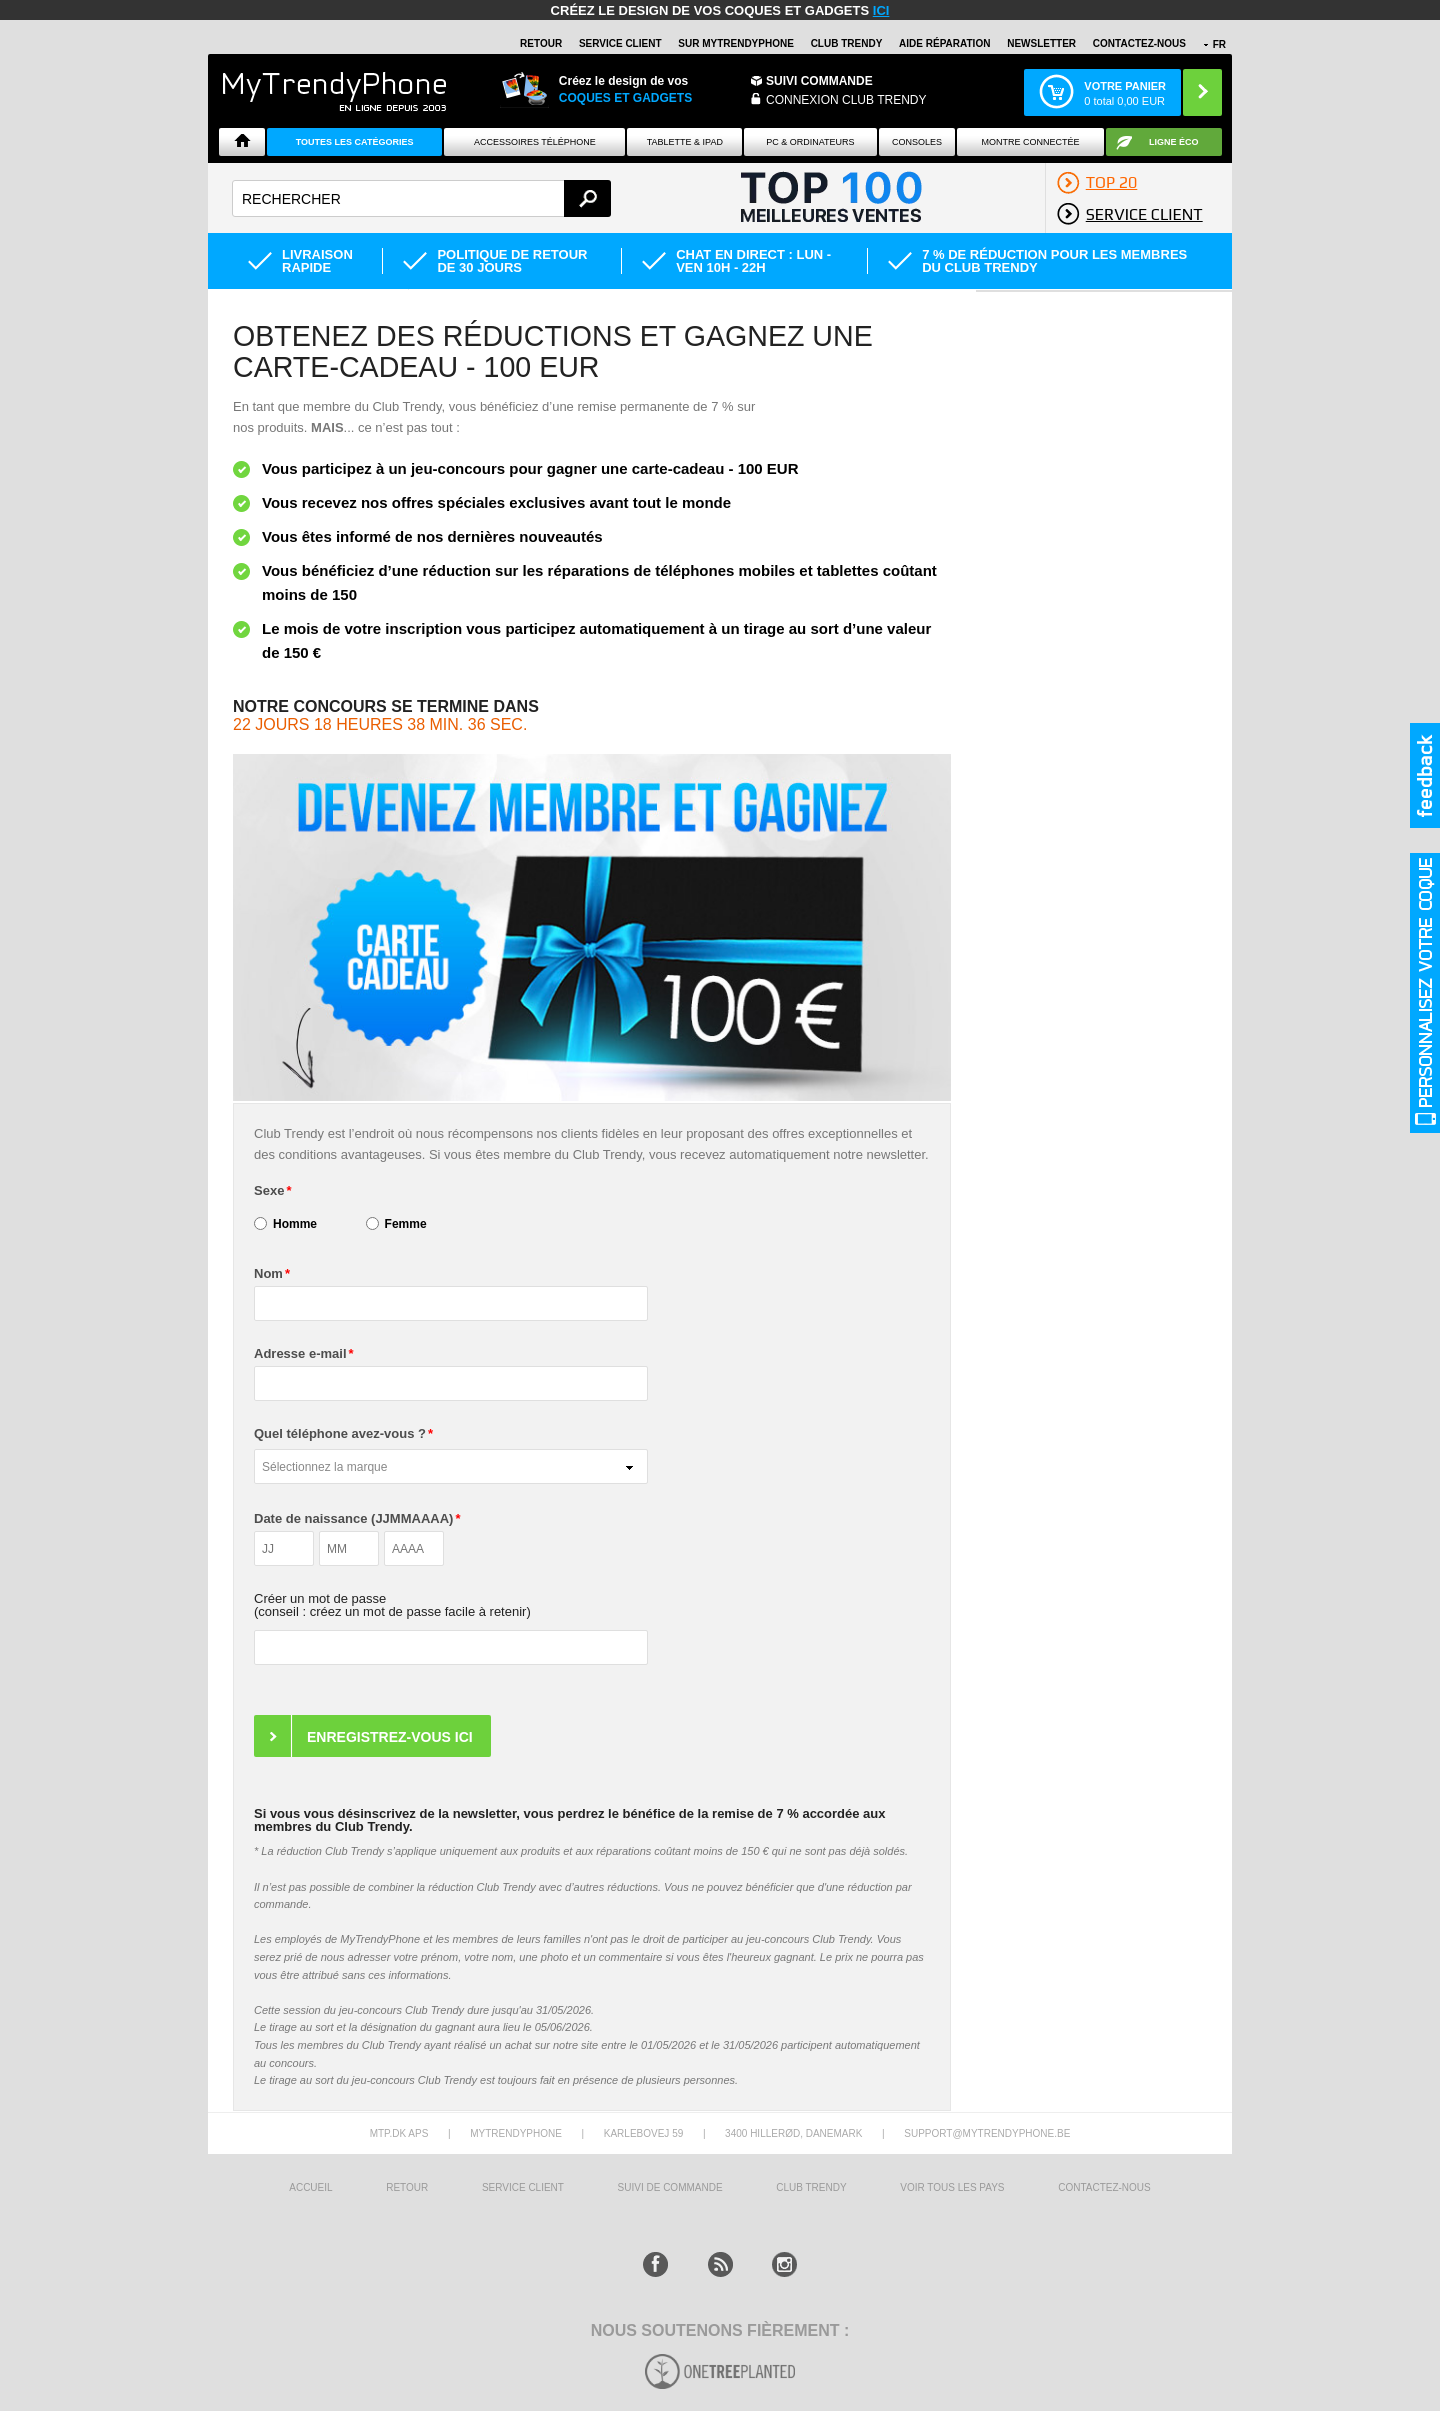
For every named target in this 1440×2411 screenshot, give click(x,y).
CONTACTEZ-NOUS (1139, 43)
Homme (295, 1224)
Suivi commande (819, 81)
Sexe (269, 1190)
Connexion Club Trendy (846, 100)
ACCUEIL (310, 2187)
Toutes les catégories (355, 142)
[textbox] (421, 198)
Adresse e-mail (300, 1353)
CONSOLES (917, 142)
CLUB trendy (811, 2187)
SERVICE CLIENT (620, 43)
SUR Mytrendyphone (736, 43)
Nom (268, 1273)
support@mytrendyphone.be (987, 2133)
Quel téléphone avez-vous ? (340, 1433)
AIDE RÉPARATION (944, 43)
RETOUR (541, 43)
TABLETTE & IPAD (685, 142)
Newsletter (1041, 43)
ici (881, 10)
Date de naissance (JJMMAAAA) (353, 1518)
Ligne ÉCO (1174, 142)
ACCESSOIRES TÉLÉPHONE (535, 142)
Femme (406, 1224)
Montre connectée (1030, 142)
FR (1219, 44)
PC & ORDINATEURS (810, 142)
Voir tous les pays (952, 2187)
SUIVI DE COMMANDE (670, 2187)
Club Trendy (847, 43)
